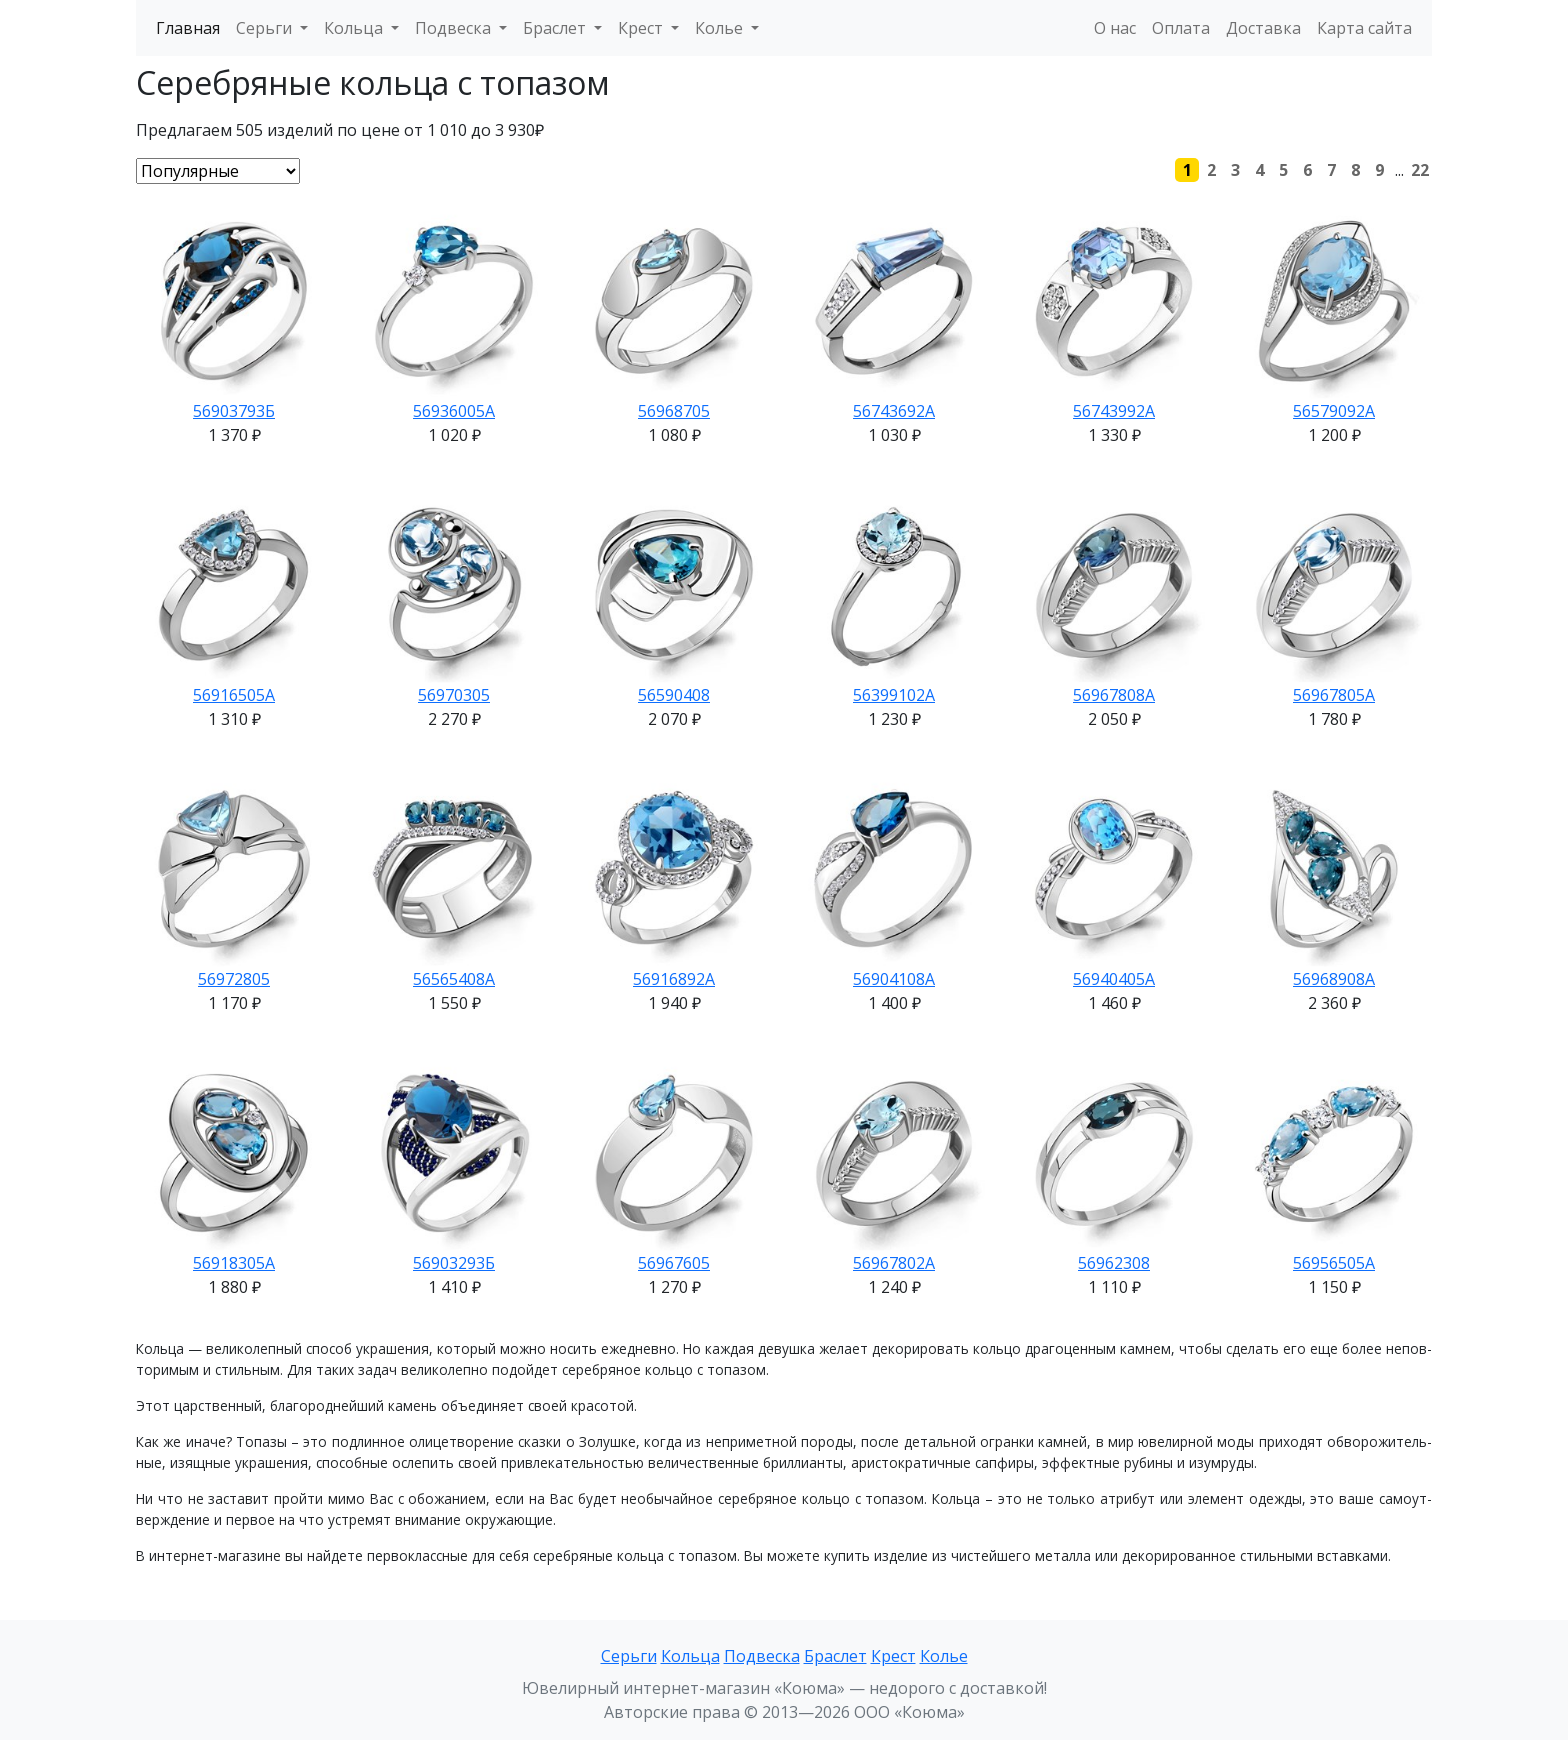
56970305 (454, 695)
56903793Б (234, 411)
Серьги (629, 1656)
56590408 (674, 695)
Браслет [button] (556, 28)
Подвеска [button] (455, 28)
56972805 (234, 979)
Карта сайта (1364, 28)
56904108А (894, 979)
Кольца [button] (355, 28)
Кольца (690, 1656)
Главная (188, 28)
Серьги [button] (266, 28)
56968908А (1334, 979)
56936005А (454, 411)
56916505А (234, 695)
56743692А (894, 411)
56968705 (674, 411)
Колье (944, 1656)
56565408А (454, 979)
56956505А (1334, 1263)
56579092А (1334, 411)
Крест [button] (642, 28)
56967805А (1334, 695)
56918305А (234, 1263)
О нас (1115, 28)
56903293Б (454, 1263)
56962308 (1114, 1263)
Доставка (1263, 28)
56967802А (894, 1263)
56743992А (1114, 411)
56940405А (1114, 979)
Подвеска (762, 1656)
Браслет (835, 1656)
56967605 (674, 1263)
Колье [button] (721, 28)
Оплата (1181, 28)
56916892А (674, 979)
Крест (893, 1656)
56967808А (1114, 695)
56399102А (894, 695)
